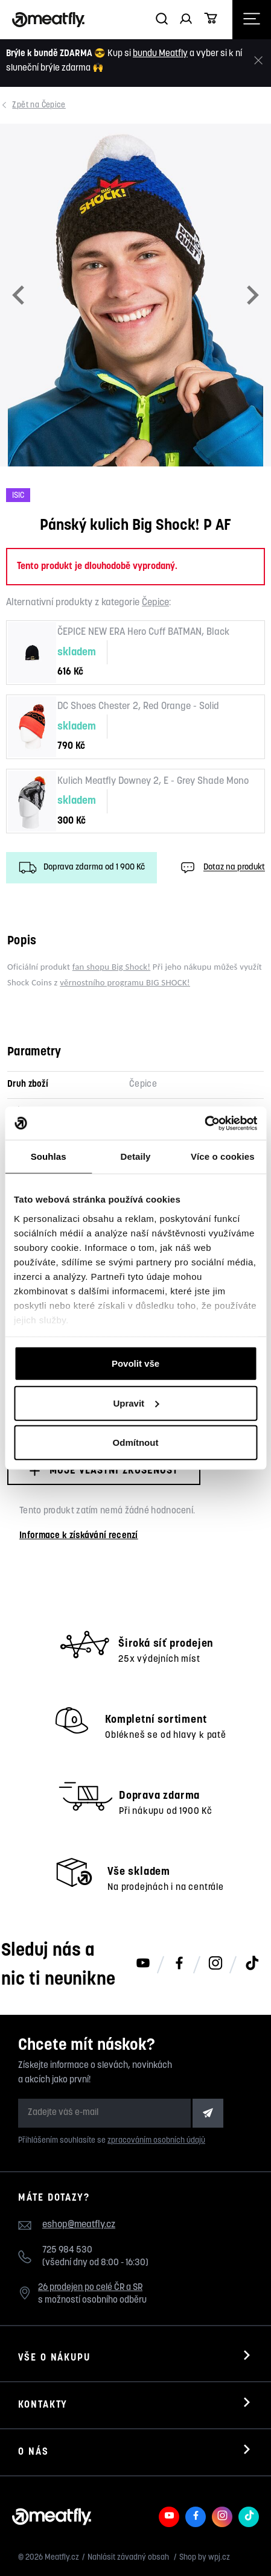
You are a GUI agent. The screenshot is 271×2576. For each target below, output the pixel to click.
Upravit (136, 1403)
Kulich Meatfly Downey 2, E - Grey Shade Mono (153, 781)
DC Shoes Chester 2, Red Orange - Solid (138, 706)
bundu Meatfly (160, 54)
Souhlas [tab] (48, 1156)
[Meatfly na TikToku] (251, 1964)
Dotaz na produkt (221, 867)
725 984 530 (67, 2250)
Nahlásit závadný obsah (129, 2558)
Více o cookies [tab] (223, 1156)
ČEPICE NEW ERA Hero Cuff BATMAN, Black (143, 632)
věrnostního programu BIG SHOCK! (125, 982)
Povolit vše (135, 1363)
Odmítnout (136, 1442)
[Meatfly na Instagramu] (215, 1964)
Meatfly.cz (62, 2558)
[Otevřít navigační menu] (251, 19)
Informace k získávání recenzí (78, 1536)
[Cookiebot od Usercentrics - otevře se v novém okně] (204, 1123)
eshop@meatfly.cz (78, 2225)
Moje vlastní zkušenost (103, 1471)
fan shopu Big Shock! (111, 966)
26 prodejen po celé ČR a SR (90, 2287)
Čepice (39, 105)
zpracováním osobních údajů (156, 2141)
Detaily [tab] (136, 1156)
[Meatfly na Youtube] (143, 1964)
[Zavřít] (258, 61)
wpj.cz (219, 2558)
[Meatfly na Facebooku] (179, 1964)
